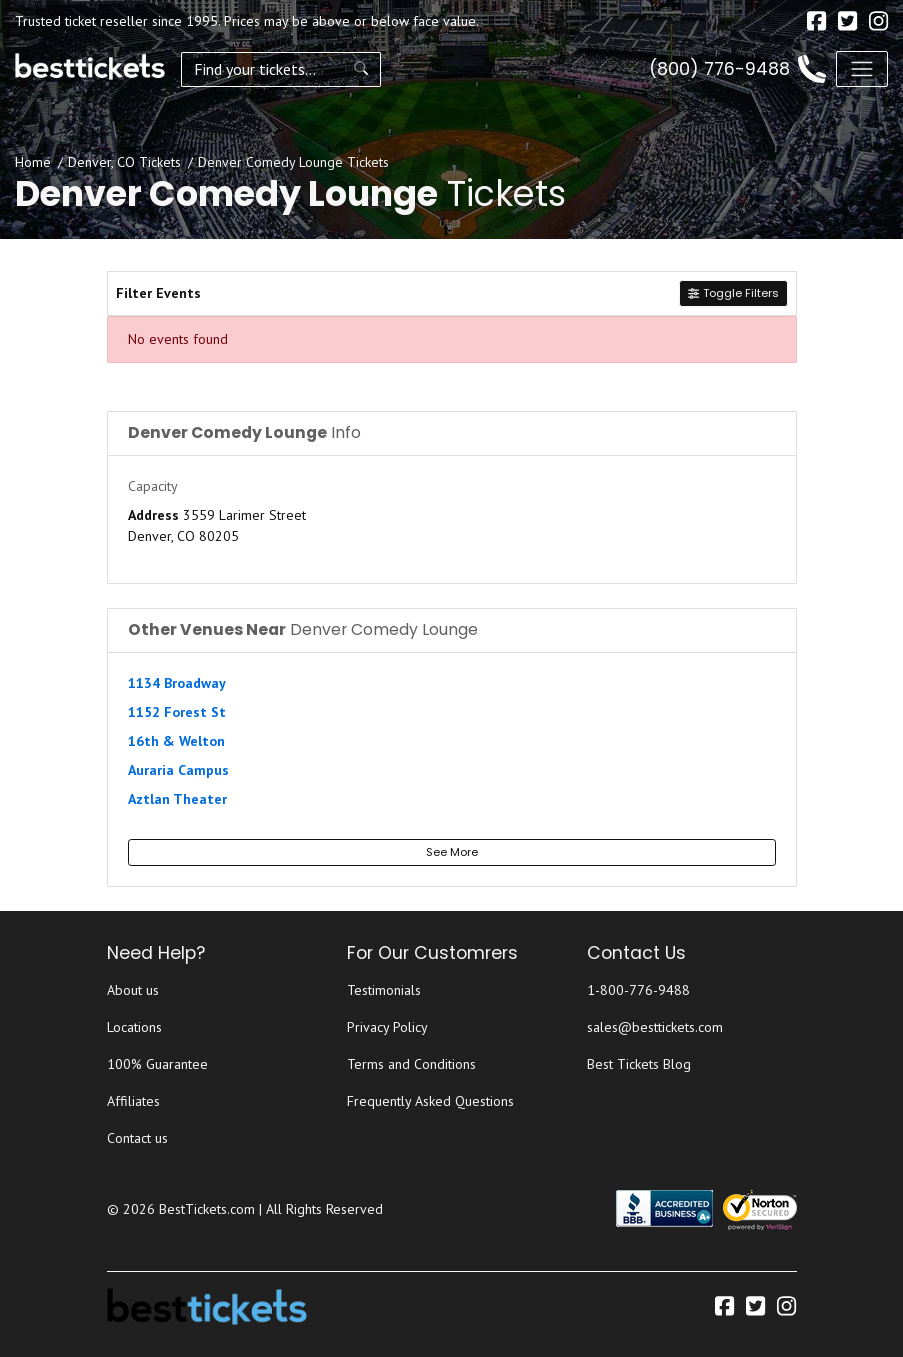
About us (133, 990)
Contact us (137, 1138)
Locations (134, 1027)
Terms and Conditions (411, 1064)
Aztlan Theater (177, 799)
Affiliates (133, 1101)
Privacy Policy (387, 1027)
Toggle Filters (733, 293)
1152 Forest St (177, 712)
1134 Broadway (177, 683)
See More (452, 852)
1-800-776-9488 (638, 990)
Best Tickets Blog (639, 1064)
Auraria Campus (178, 770)
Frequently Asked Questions (430, 1101)
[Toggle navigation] (862, 69)
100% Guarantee (157, 1064)
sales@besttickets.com (655, 1027)
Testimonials (384, 990)
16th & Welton (176, 741)
